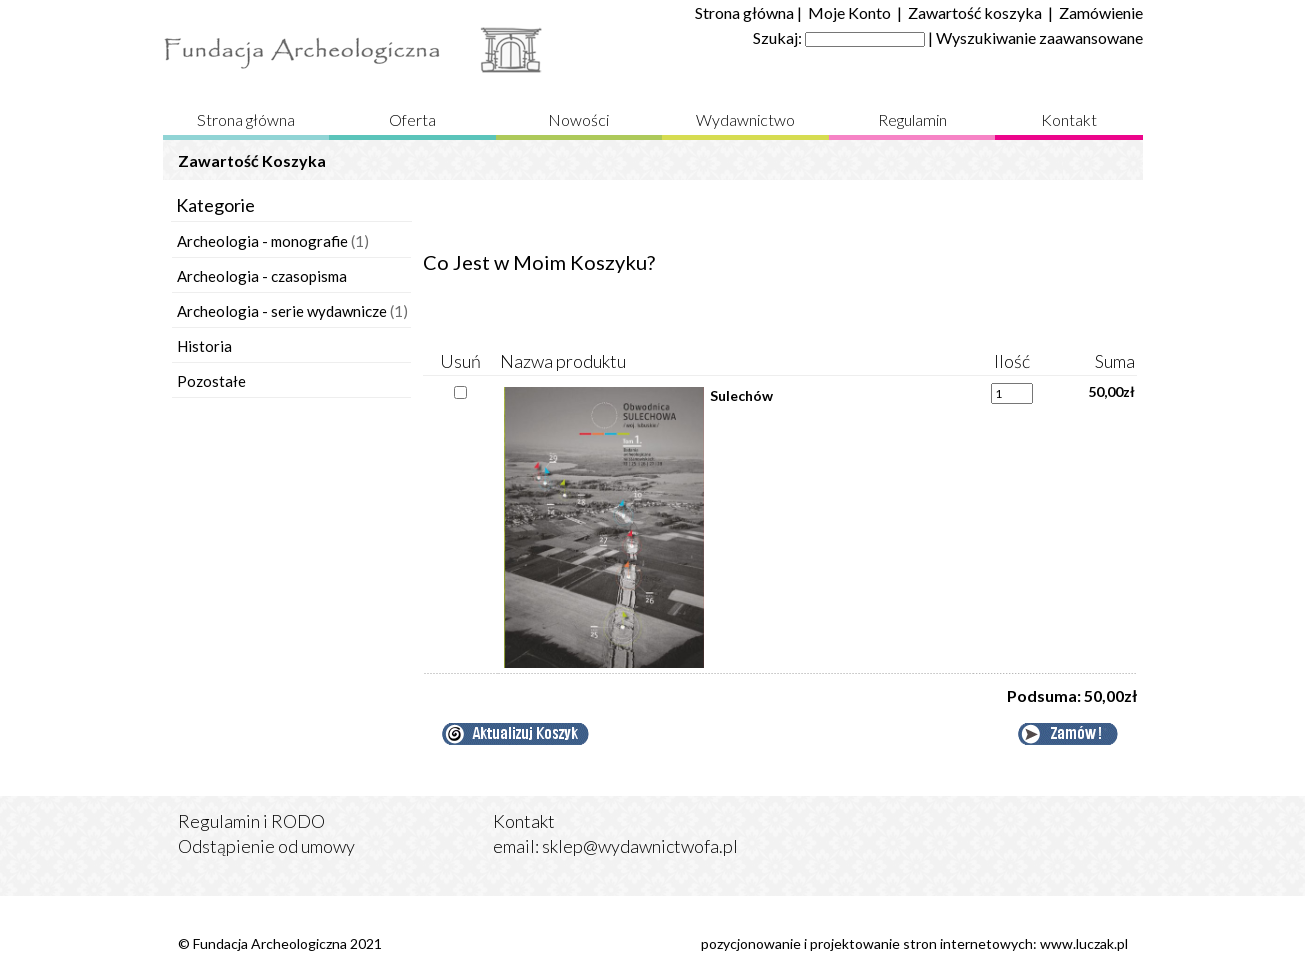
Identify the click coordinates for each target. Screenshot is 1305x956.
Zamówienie (1101, 12)
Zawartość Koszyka (252, 160)
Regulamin (912, 119)
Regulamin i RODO (251, 821)
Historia (204, 346)
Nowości (578, 119)
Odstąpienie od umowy (266, 846)
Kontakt (1069, 119)
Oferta (412, 119)
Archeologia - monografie (262, 241)
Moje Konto (849, 12)
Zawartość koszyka (975, 12)
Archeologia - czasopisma (262, 276)
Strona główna (744, 12)
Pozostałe (211, 381)
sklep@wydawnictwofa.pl (640, 846)
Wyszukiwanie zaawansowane (1039, 37)
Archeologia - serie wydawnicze (282, 311)
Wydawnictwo (745, 119)
